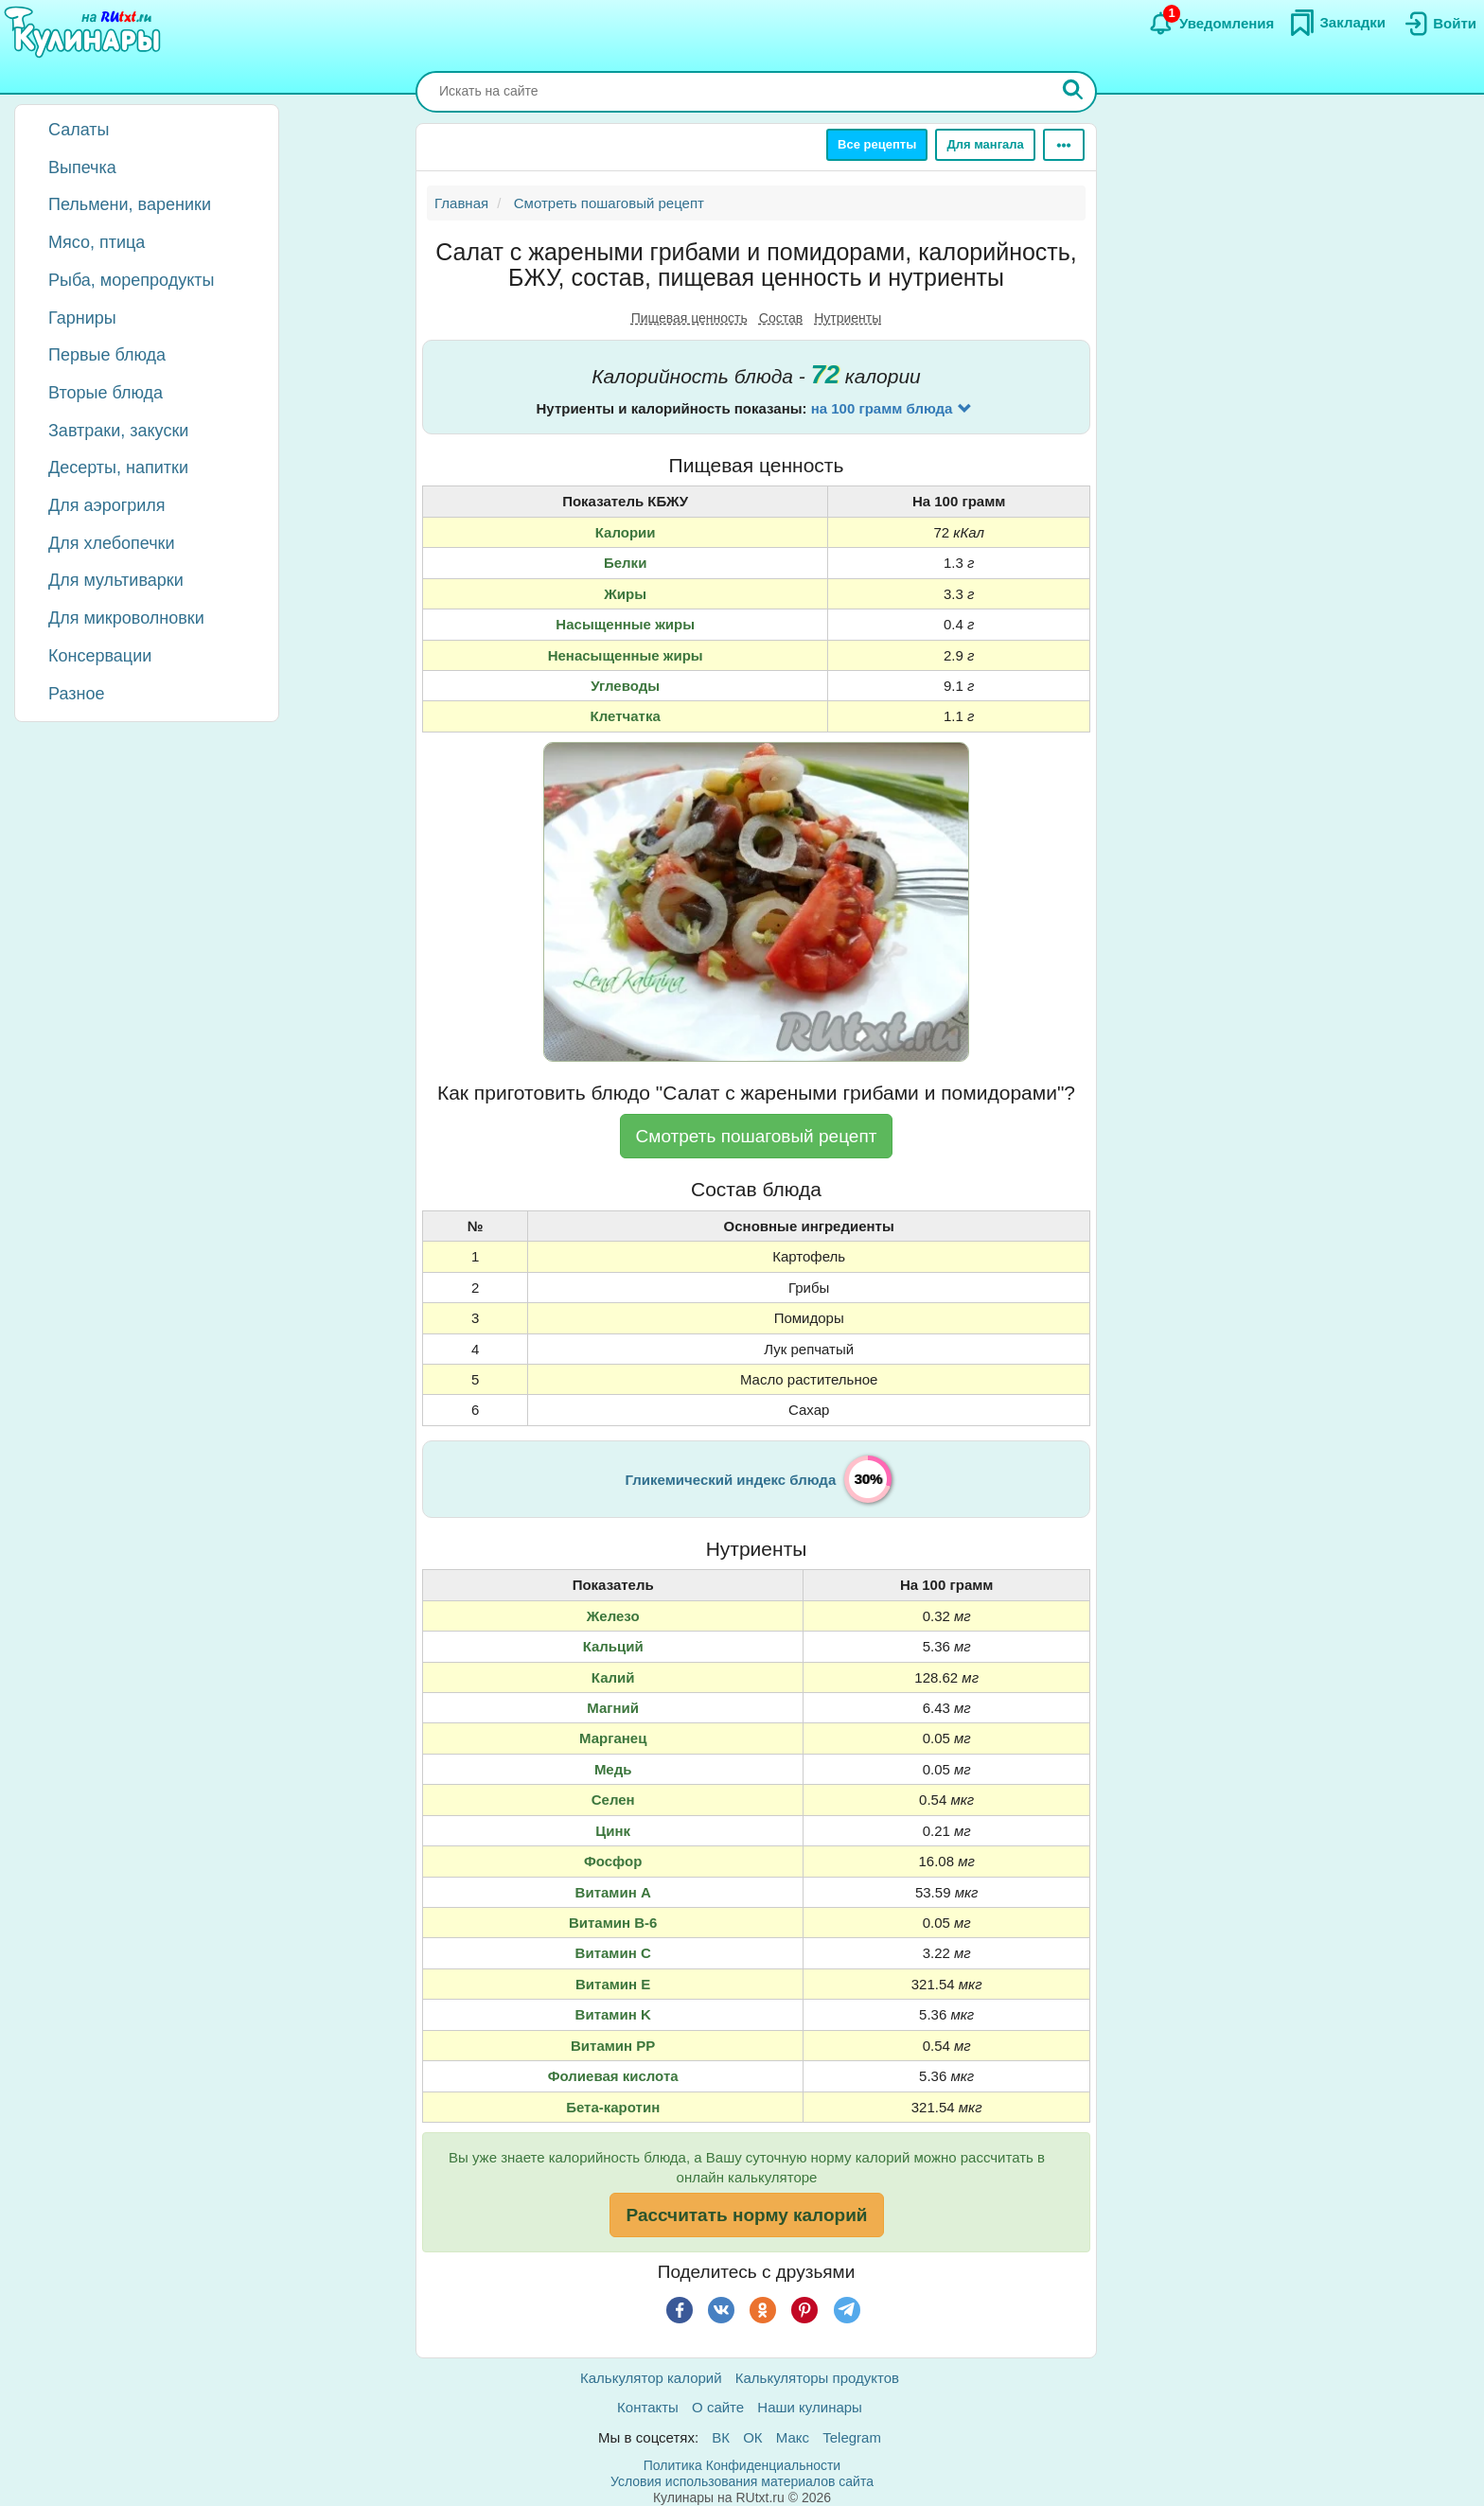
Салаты (79, 129)
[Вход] (1438, 24)
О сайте (718, 2407)
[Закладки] (1337, 23)
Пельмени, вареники (129, 204)
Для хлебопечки (111, 543)
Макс (792, 2437)
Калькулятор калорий (651, 2378)
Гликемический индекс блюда (731, 1480)
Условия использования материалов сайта (742, 2481)
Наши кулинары (809, 2407)
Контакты (648, 2407)
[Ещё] (1064, 145)
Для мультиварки (116, 580)
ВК (721, 2437)
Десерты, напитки (118, 467)
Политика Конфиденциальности (742, 2465)
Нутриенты (847, 318)
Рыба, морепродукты (131, 280)
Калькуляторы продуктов (817, 2378)
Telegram (851, 2437)
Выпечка (82, 167)
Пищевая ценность (689, 318)
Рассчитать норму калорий (746, 2215)
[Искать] (1073, 92)
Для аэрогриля (107, 505)
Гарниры (82, 318)
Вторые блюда (105, 392)
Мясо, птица (96, 242)
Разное (76, 693)
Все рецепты (877, 144)
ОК (752, 2437)
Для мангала (984, 144)
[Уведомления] (1211, 24)
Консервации (99, 655)
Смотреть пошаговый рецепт (756, 1136)
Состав (781, 318)
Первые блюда (107, 354)
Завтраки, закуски (118, 430)
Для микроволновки (126, 618)
